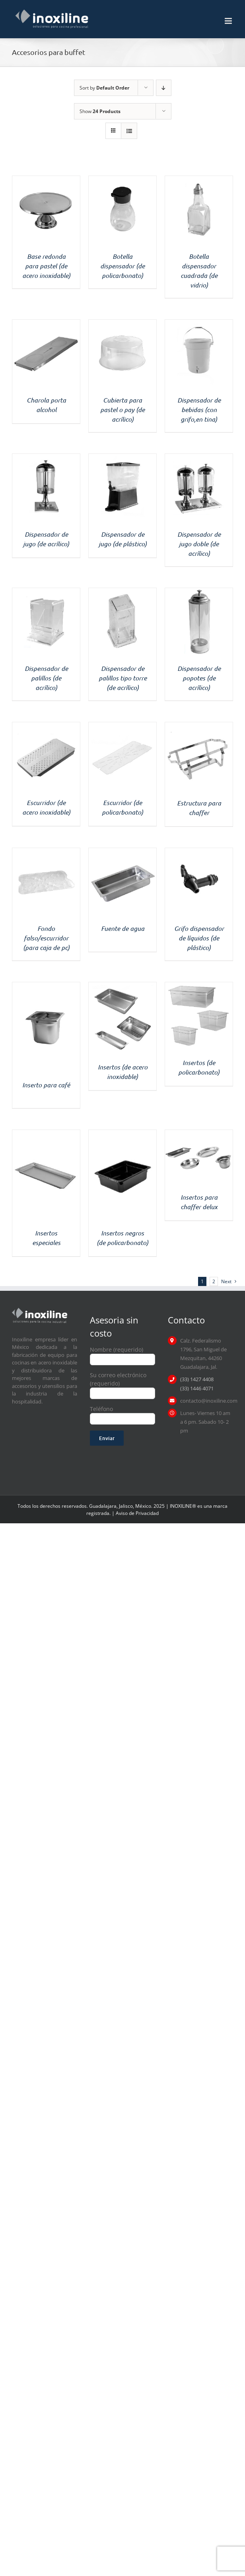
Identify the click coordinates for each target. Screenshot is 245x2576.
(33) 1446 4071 (197, 1388)
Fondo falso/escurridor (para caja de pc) (46, 938)
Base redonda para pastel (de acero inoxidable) (46, 265)
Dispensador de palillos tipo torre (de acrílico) (123, 678)
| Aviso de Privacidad (135, 1513)
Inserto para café (46, 1085)
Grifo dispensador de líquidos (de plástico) (199, 938)
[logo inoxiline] (39, 1310)
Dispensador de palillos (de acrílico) (46, 678)
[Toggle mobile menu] (229, 21)
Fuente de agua (122, 928)
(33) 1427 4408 (197, 1379)
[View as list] (129, 131)
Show (100, 111)
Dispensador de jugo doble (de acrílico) (199, 543)
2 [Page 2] (213, 1281)
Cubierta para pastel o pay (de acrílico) (122, 409)
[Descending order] (163, 88)
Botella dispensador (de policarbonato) (122, 265)
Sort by (104, 87)
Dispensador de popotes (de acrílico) (199, 678)
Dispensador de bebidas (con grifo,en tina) (199, 409)
